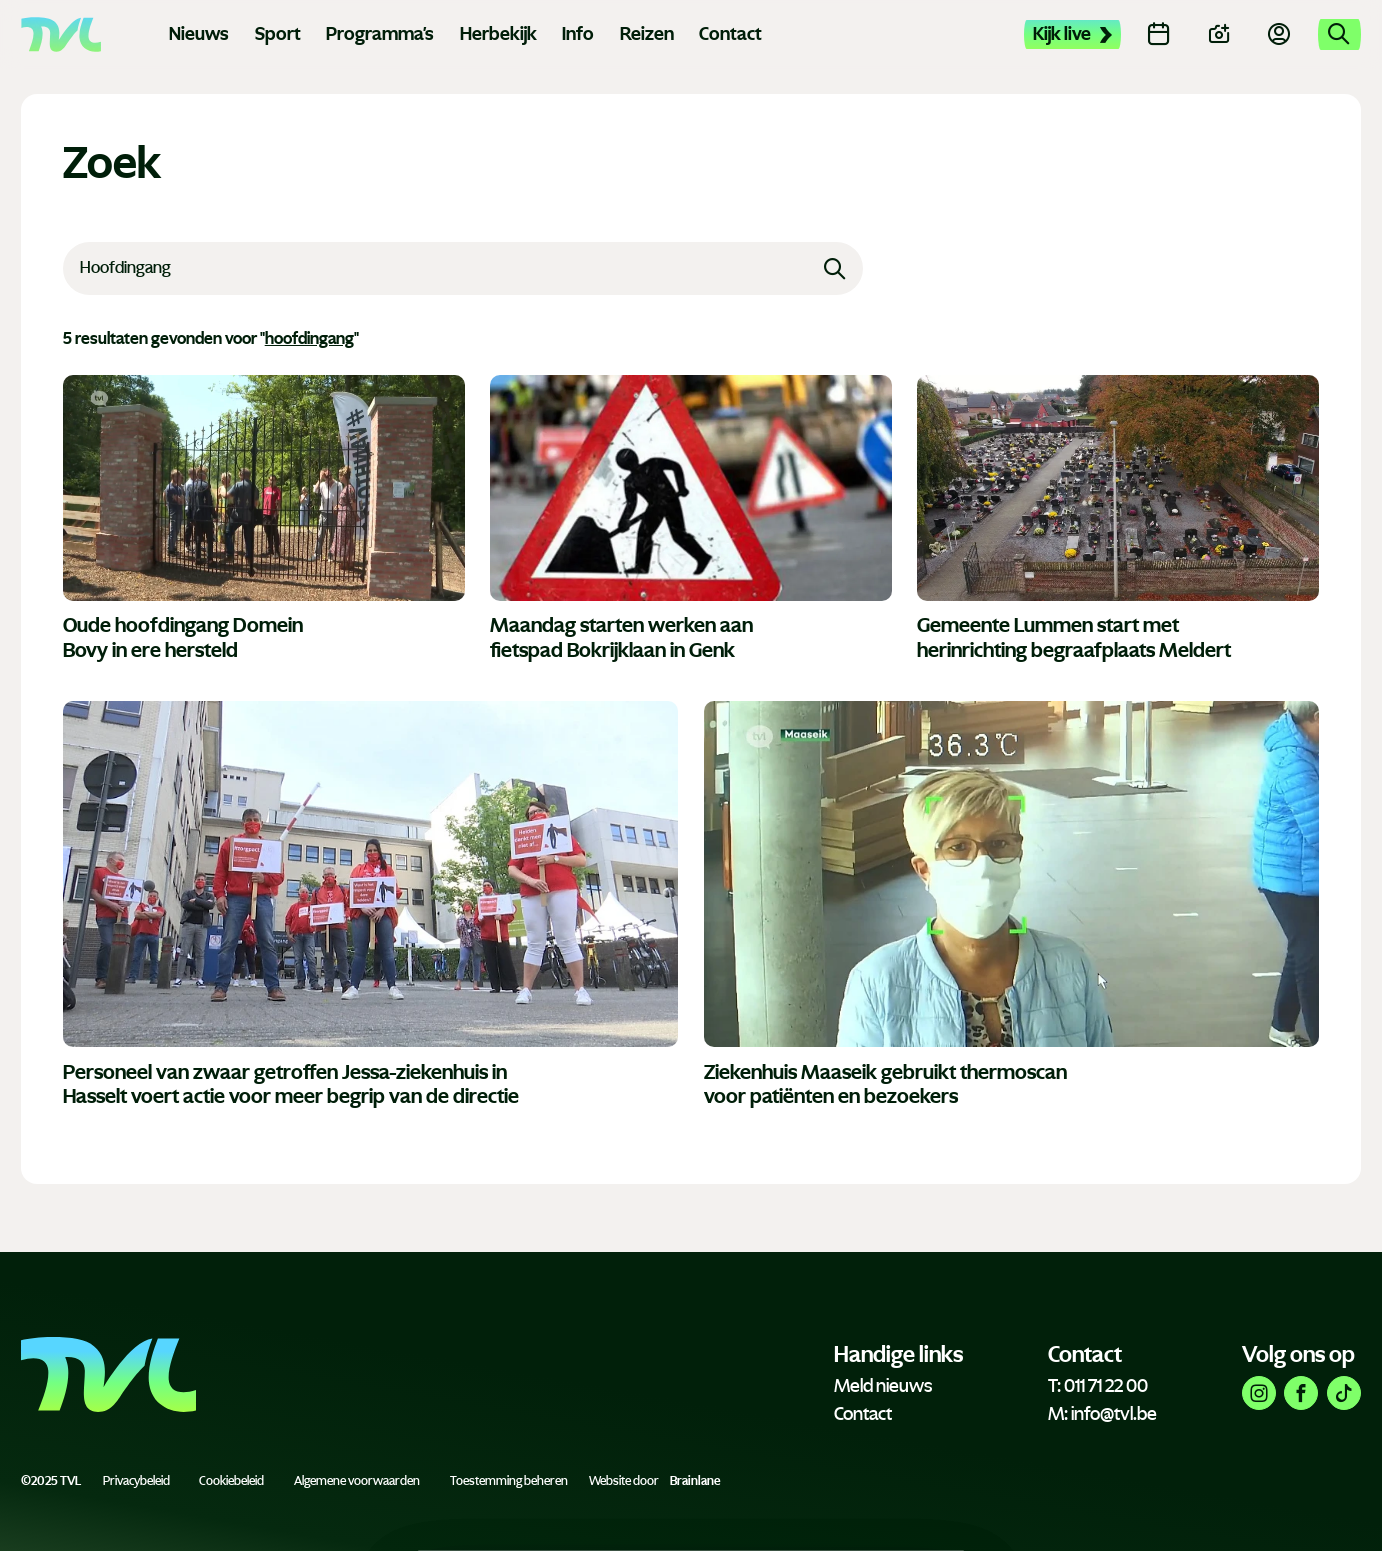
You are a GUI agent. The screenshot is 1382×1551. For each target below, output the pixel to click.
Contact (730, 34)
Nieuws (199, 34)
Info (578, 34)
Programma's (380, 34)
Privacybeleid (136, 1481)
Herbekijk (498, 34)
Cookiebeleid (231, 1481)
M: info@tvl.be (1102, 1414)
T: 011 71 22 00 (1098, 1386)
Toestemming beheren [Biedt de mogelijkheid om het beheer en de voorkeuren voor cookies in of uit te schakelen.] (509, 1481)
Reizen (647, 34)
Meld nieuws (883, 1386)
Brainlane (695, 1481)
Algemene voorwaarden (357, 1481)
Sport (278, 34)
